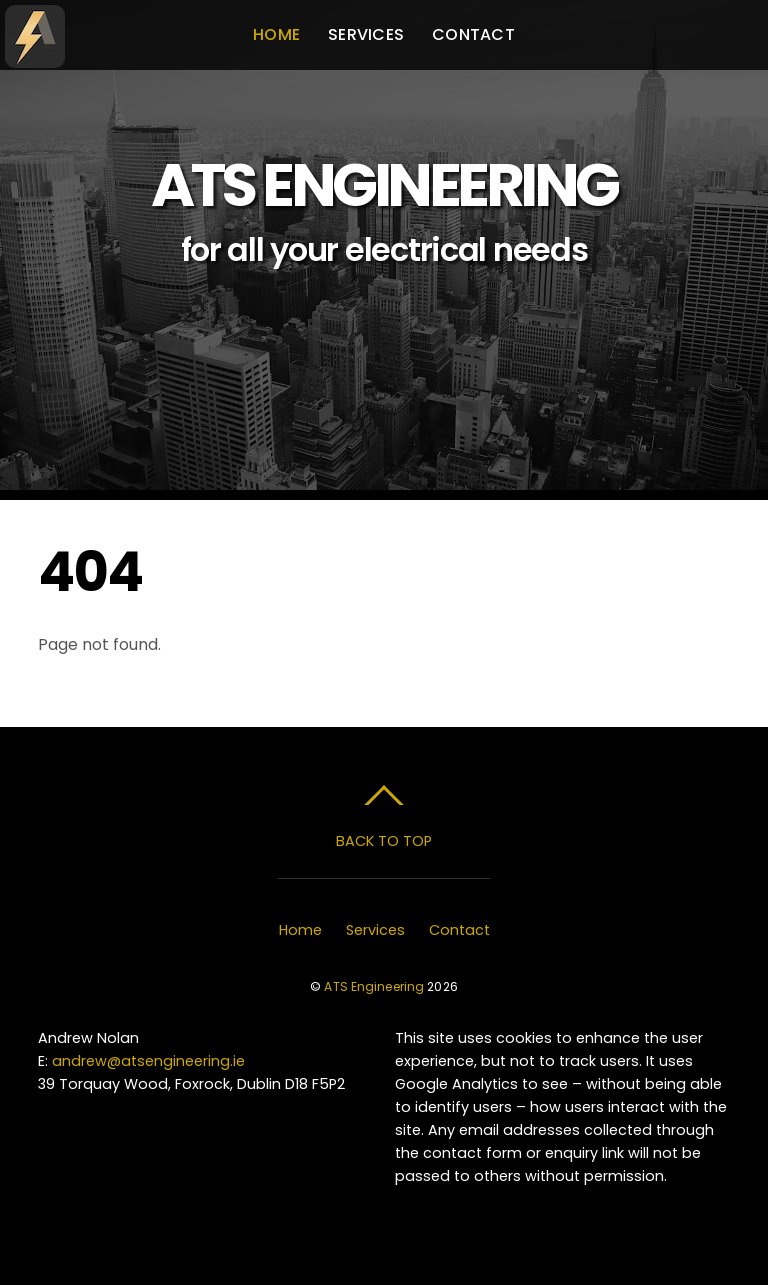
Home (276, 34)
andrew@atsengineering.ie (148, 1061)
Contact (473, 34)
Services (366, 34)
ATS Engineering (374, 986)
